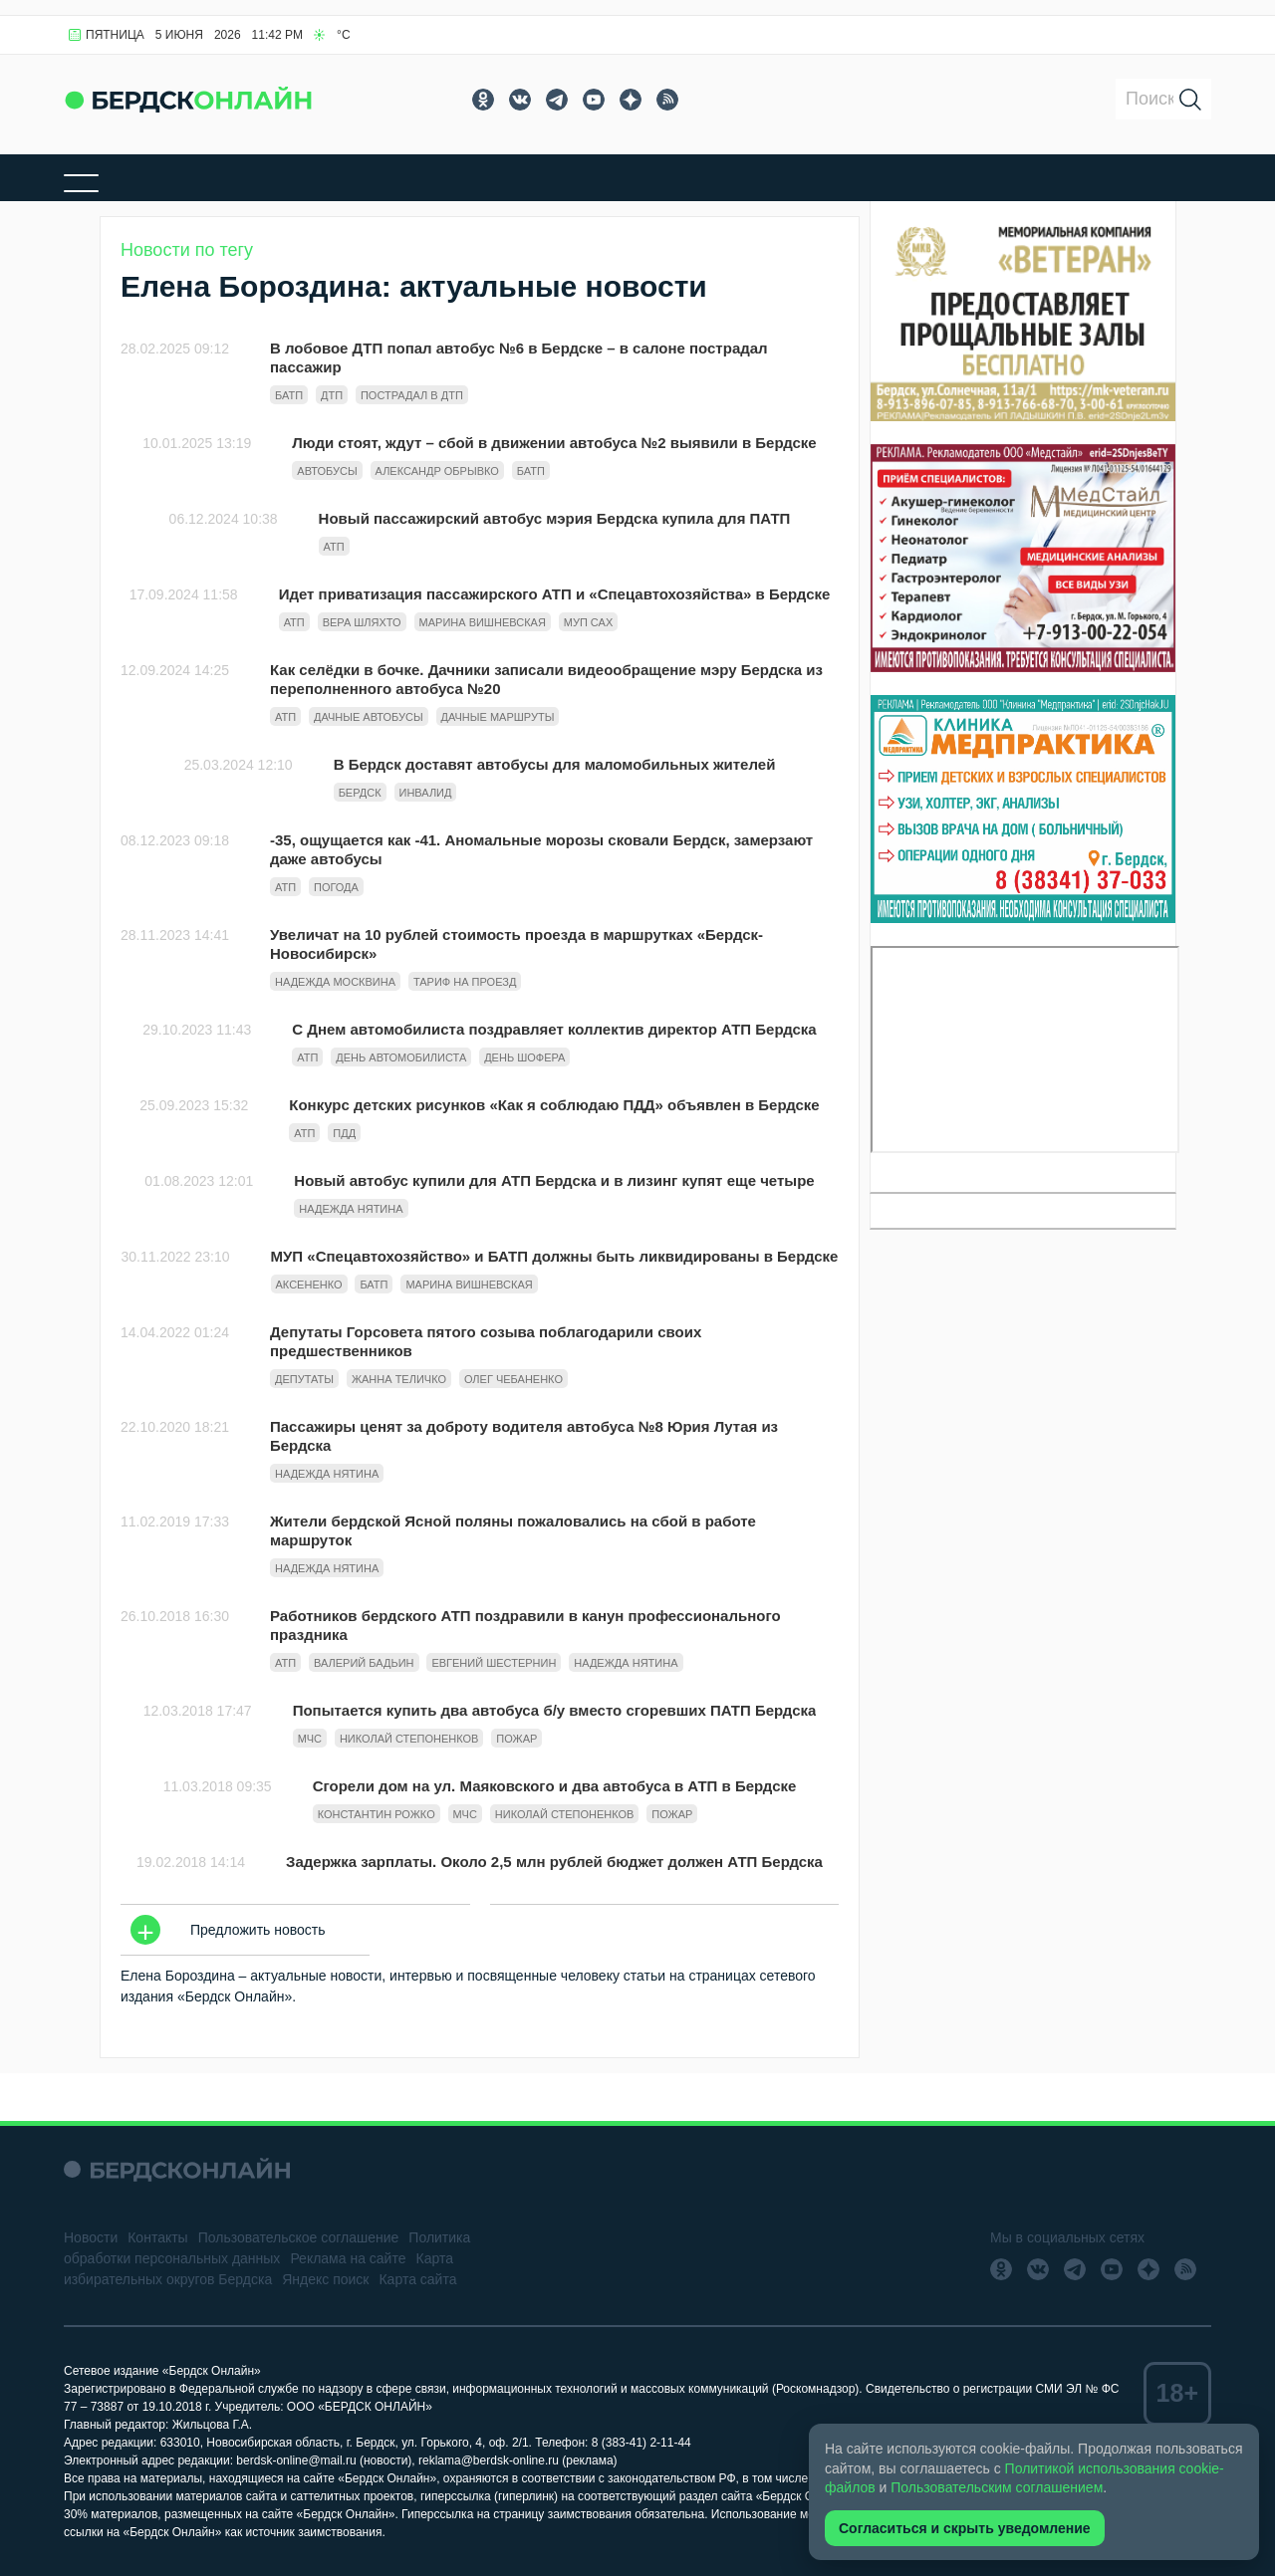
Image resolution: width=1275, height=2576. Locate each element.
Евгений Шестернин (493, 1663)
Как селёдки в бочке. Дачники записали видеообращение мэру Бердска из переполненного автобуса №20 (546, 679)
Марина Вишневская (482, 622)
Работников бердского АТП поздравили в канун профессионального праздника (525, 1625)
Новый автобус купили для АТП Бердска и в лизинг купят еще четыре (554, 1180)
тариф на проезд (464, 982)
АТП (334, 547)
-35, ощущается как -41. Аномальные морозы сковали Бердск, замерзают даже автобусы (541, 849)
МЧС (310, 1739)
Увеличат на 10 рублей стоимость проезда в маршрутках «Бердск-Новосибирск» (516, 944)
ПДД (344, 1133)
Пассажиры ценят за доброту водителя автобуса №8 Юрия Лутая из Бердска (524, 1436)
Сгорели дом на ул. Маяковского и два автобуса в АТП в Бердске (555, 1785)
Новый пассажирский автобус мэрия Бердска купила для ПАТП (555, 518)
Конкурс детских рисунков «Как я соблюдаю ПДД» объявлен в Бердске (554, 1104)
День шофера (524, 1057)
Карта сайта (417, 2279)
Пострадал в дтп (412, 395)
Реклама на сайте (347, 2258)
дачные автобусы (368, 717)
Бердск (360, 793)
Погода (336, 887)
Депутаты (304, 1379)
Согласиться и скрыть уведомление (965, 2528)
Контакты (157, 2237)
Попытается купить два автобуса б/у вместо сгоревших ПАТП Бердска (555, 1710)
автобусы (327, 471)
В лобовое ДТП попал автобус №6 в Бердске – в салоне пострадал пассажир (519, 357)
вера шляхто (362, 622)
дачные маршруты (498, 717)
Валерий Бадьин (364, 1663)
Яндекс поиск (325, 2279)
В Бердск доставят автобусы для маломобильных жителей (555, 764)
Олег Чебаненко (513, 1379)
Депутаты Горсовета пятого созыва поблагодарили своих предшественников (485, 1341)
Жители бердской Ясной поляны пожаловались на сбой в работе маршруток (513, 1530)
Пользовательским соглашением (997, 2487)
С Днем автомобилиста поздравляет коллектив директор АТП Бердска (554, 1029)
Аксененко (309, 1284)
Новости (91, 2237)
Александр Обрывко (437, 471)
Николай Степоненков (409, 1739)
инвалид (425, 793)
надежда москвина (335, 982)
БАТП (289, 395)
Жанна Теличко (399, 1379)
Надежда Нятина (350, 1209)
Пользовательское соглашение (298, 2237)
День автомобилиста (401, 1057)
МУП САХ (589, 622)
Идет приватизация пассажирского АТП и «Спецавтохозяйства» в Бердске (555, 593)
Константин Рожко (376, 1814)
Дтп (332, 395)
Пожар (516, 1739)
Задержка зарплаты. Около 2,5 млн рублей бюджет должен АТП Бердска (554, 1861)
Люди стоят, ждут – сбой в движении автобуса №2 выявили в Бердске (554, 442)
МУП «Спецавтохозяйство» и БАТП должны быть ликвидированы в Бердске (555, 1256)
